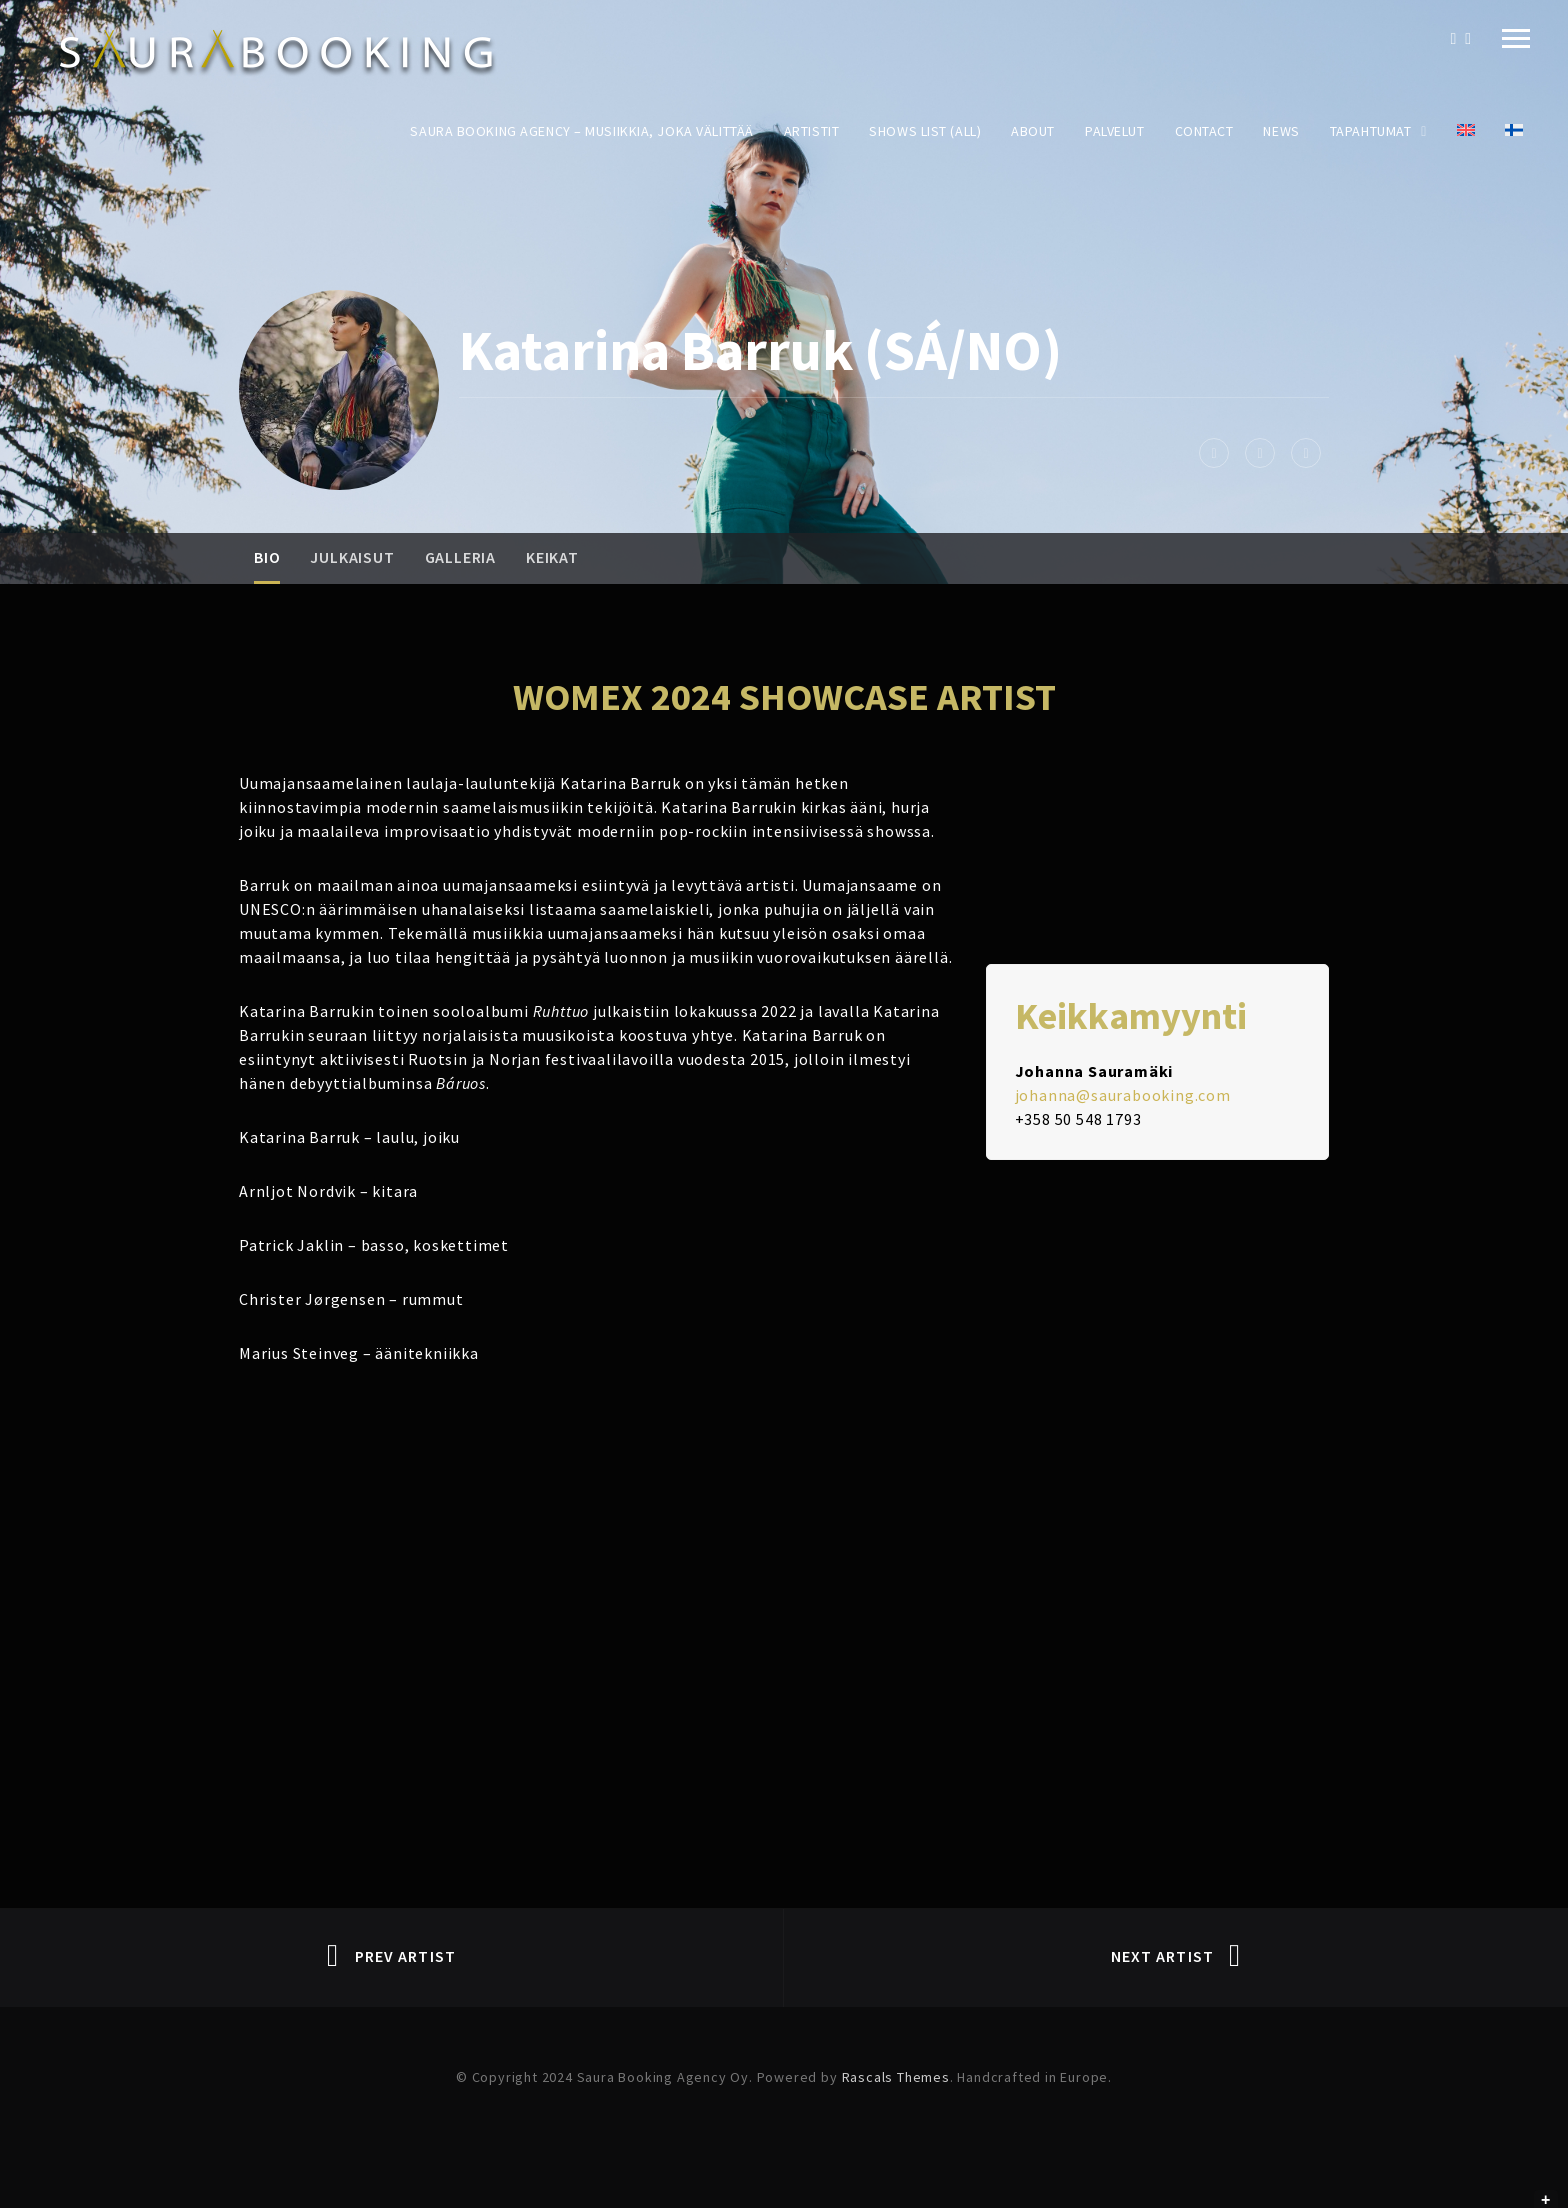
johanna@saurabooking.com (1123, 1095)
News (1281, 131)
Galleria (460, 557)
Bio (267, 557)
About (1033, 131)
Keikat (552, 557)
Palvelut (1114, 131)
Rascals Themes (896, 2077)
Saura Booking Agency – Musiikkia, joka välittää (581, 131)
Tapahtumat (1371, 131)
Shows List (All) (925, 131)
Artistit (811, 131)
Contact (1204, 131)
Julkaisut (352, 557)
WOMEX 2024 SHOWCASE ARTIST (784, 696)
